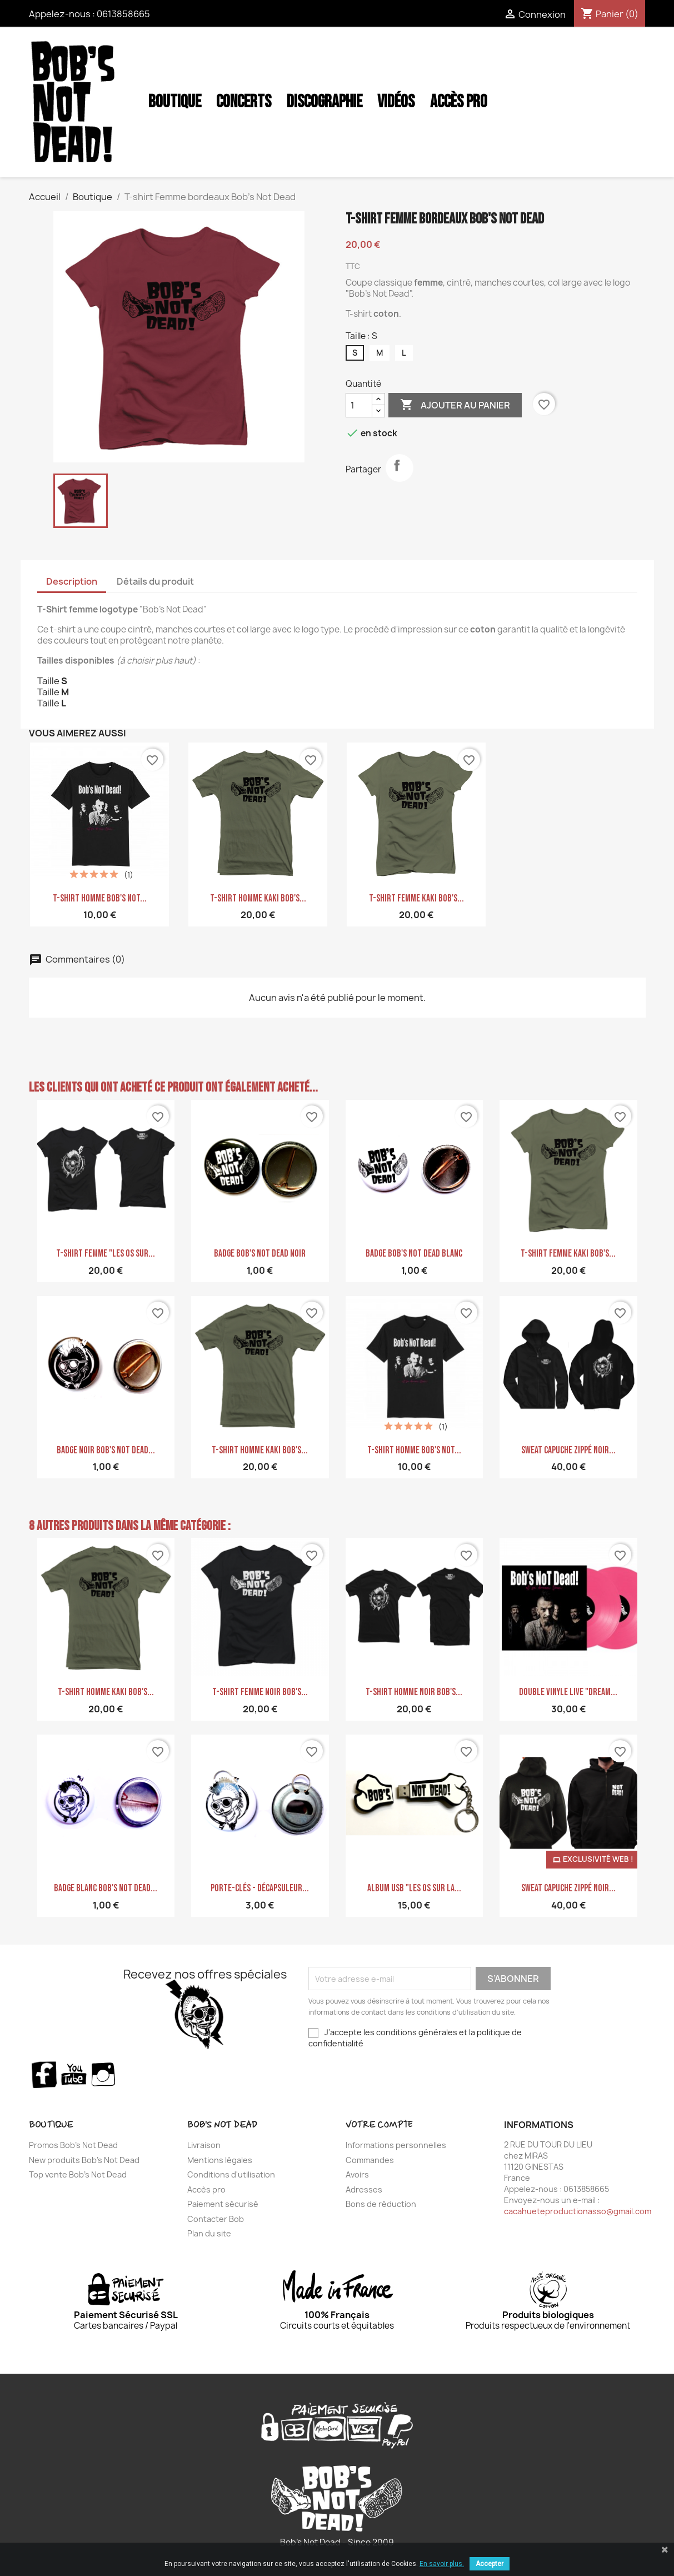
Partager (399, 468)
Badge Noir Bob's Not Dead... (106, 1450)
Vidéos (396, 102)
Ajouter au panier (455, 405)
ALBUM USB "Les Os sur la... (414, 1888)
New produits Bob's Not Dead (84, 2160)
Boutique (174, 102)
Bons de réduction (381, 2204)
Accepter (489, 2564)
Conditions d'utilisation (231, 2174)
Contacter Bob (215, 2219)
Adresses (364, 2189)
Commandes (370, 2160)
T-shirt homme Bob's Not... (100, 898)
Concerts (243, 102)
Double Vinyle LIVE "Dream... (568, 1692)
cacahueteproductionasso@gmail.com (577, 2211)
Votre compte (379, 2125)
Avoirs (357, 2174)
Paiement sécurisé (222, 2204)
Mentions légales (219, 2160)
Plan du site (209, 2233)
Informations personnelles (396, 2145)
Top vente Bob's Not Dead (78, 2174)
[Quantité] (359, 405)
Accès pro (206, 2189)
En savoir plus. (442, 2564)
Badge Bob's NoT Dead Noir (260, 1253)
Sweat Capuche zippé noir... (568, 1450)
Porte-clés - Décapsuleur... (260, 1888)
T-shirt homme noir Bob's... (414, 1692)
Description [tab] (71, 581)
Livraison (204, 2145)
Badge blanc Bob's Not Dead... (105, 1888)
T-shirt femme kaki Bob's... (416, 898)
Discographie (324, 102)
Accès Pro (458, 102)
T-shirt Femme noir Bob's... (260, 1692)
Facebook (44, 2074)
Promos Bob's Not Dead (73, 2145)
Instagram (104, 2074)
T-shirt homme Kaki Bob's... (258, 898)
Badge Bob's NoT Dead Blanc (414, 1253)
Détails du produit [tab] (155, 581)
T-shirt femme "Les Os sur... (105, 1253)
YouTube (74, 2074)
